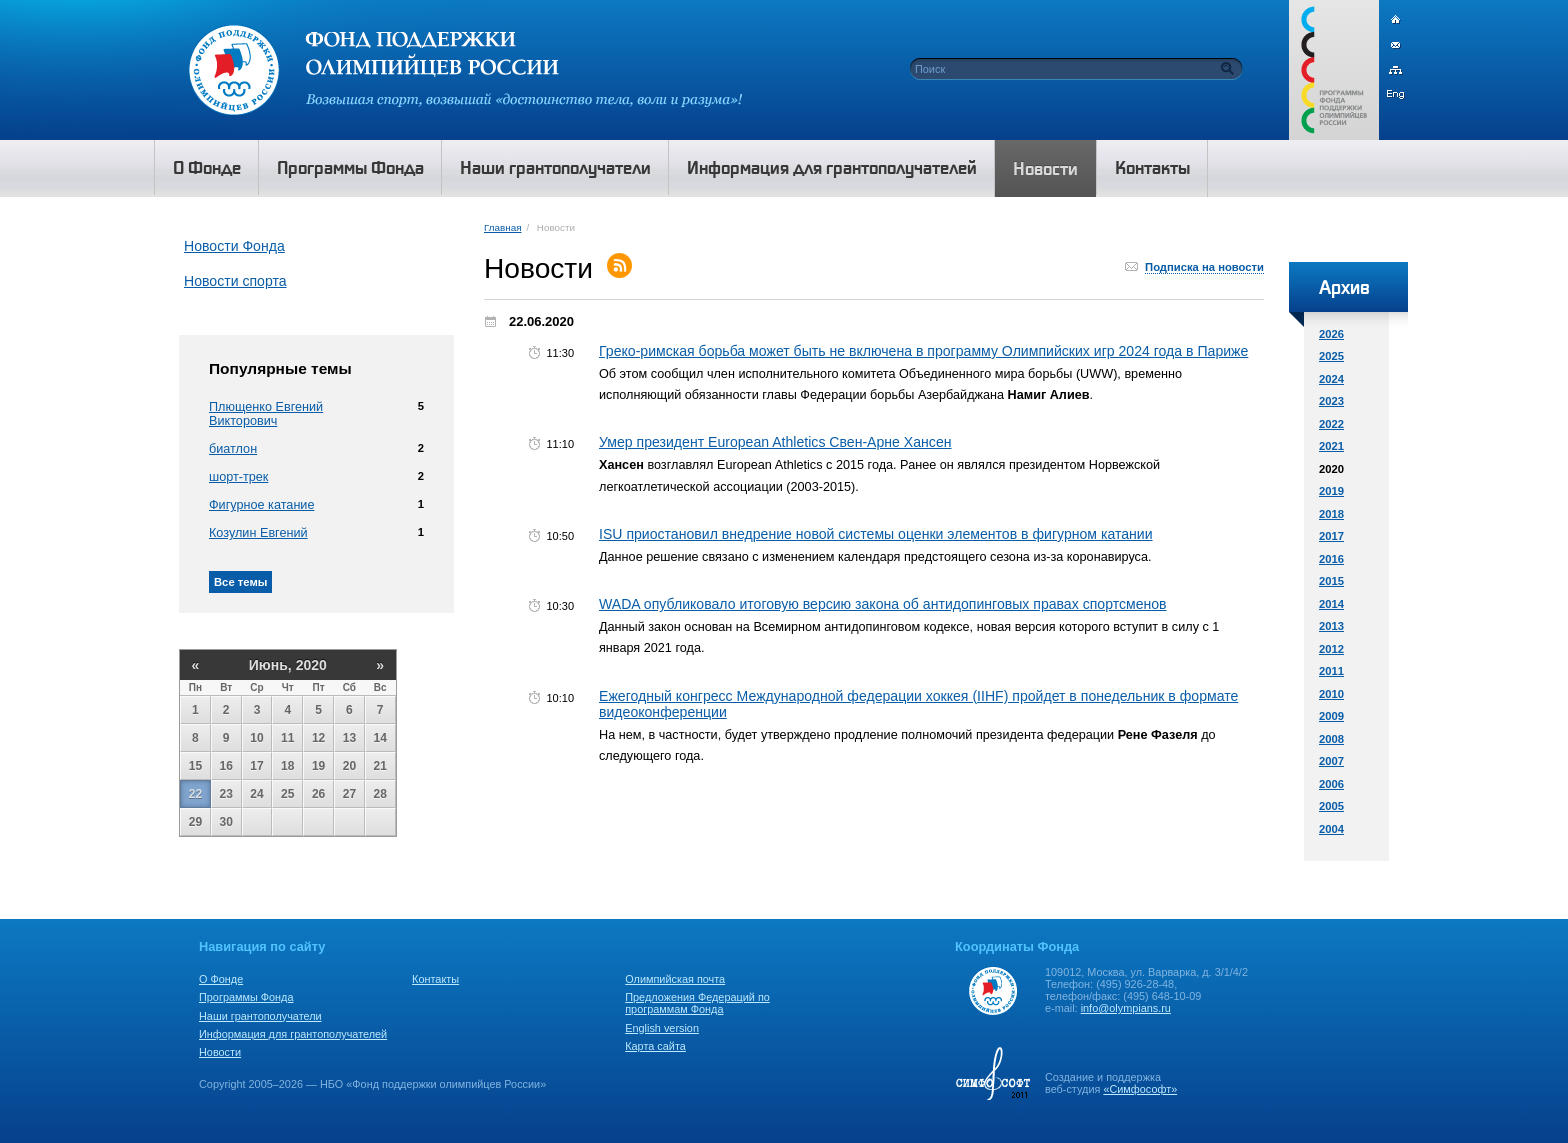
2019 (1331, 491)
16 (226, 766)
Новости (220, 1052)
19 (318, 766)
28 (380, 794)
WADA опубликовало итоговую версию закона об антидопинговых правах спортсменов (883, 604)
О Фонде (221, 979)
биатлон (233, 449)
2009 (1331, 716)
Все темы (240, 582)
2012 (1331, 649)
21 (380, 766)
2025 (1331, 356)
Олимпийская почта (675, 979)
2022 (1331, 424)
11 (287, 738)
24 (256, 794)
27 (349, 794)
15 (195, 766)
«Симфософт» (1140, 1089)
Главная (502, 227)
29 (195, 822)
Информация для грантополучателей (293, 1034)
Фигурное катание (261, 505)
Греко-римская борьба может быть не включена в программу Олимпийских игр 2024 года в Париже (923, 351)
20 (349, 766)
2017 (1331, 536)
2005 (1331, 806)
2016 (1331, 559)
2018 (1331, 514)
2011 (1331, 671)
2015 (1331, 581)
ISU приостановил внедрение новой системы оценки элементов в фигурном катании (876, 534)
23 (226, 794)
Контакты (435, 979)
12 (318, 738)
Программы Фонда (246, 997)
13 (349, 738)
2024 (1331, 379)
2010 (1331, 694)
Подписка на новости (1204, 267)
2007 (1331, 761)
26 (318, 794)
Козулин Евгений (258, 533)
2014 (1331, 604)
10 (256, 738)
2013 (1331, 626)
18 (287, 766)
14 (380, 738)
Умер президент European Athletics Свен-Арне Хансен (775, 442)
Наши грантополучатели (260, 1016)
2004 (1331, 829)
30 (226, 822)
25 (287, 794)
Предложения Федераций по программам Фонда (697, 1003)
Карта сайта (655, 1046)
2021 (1331, 446)
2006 (1331, 784)
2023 (1331, 401)
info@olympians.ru (1126, 1008)
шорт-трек (238, 477)
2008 (1331, 739)
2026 (1331, 334)
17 (256, 766)
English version (662, 1028)
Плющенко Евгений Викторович (266, 414)
